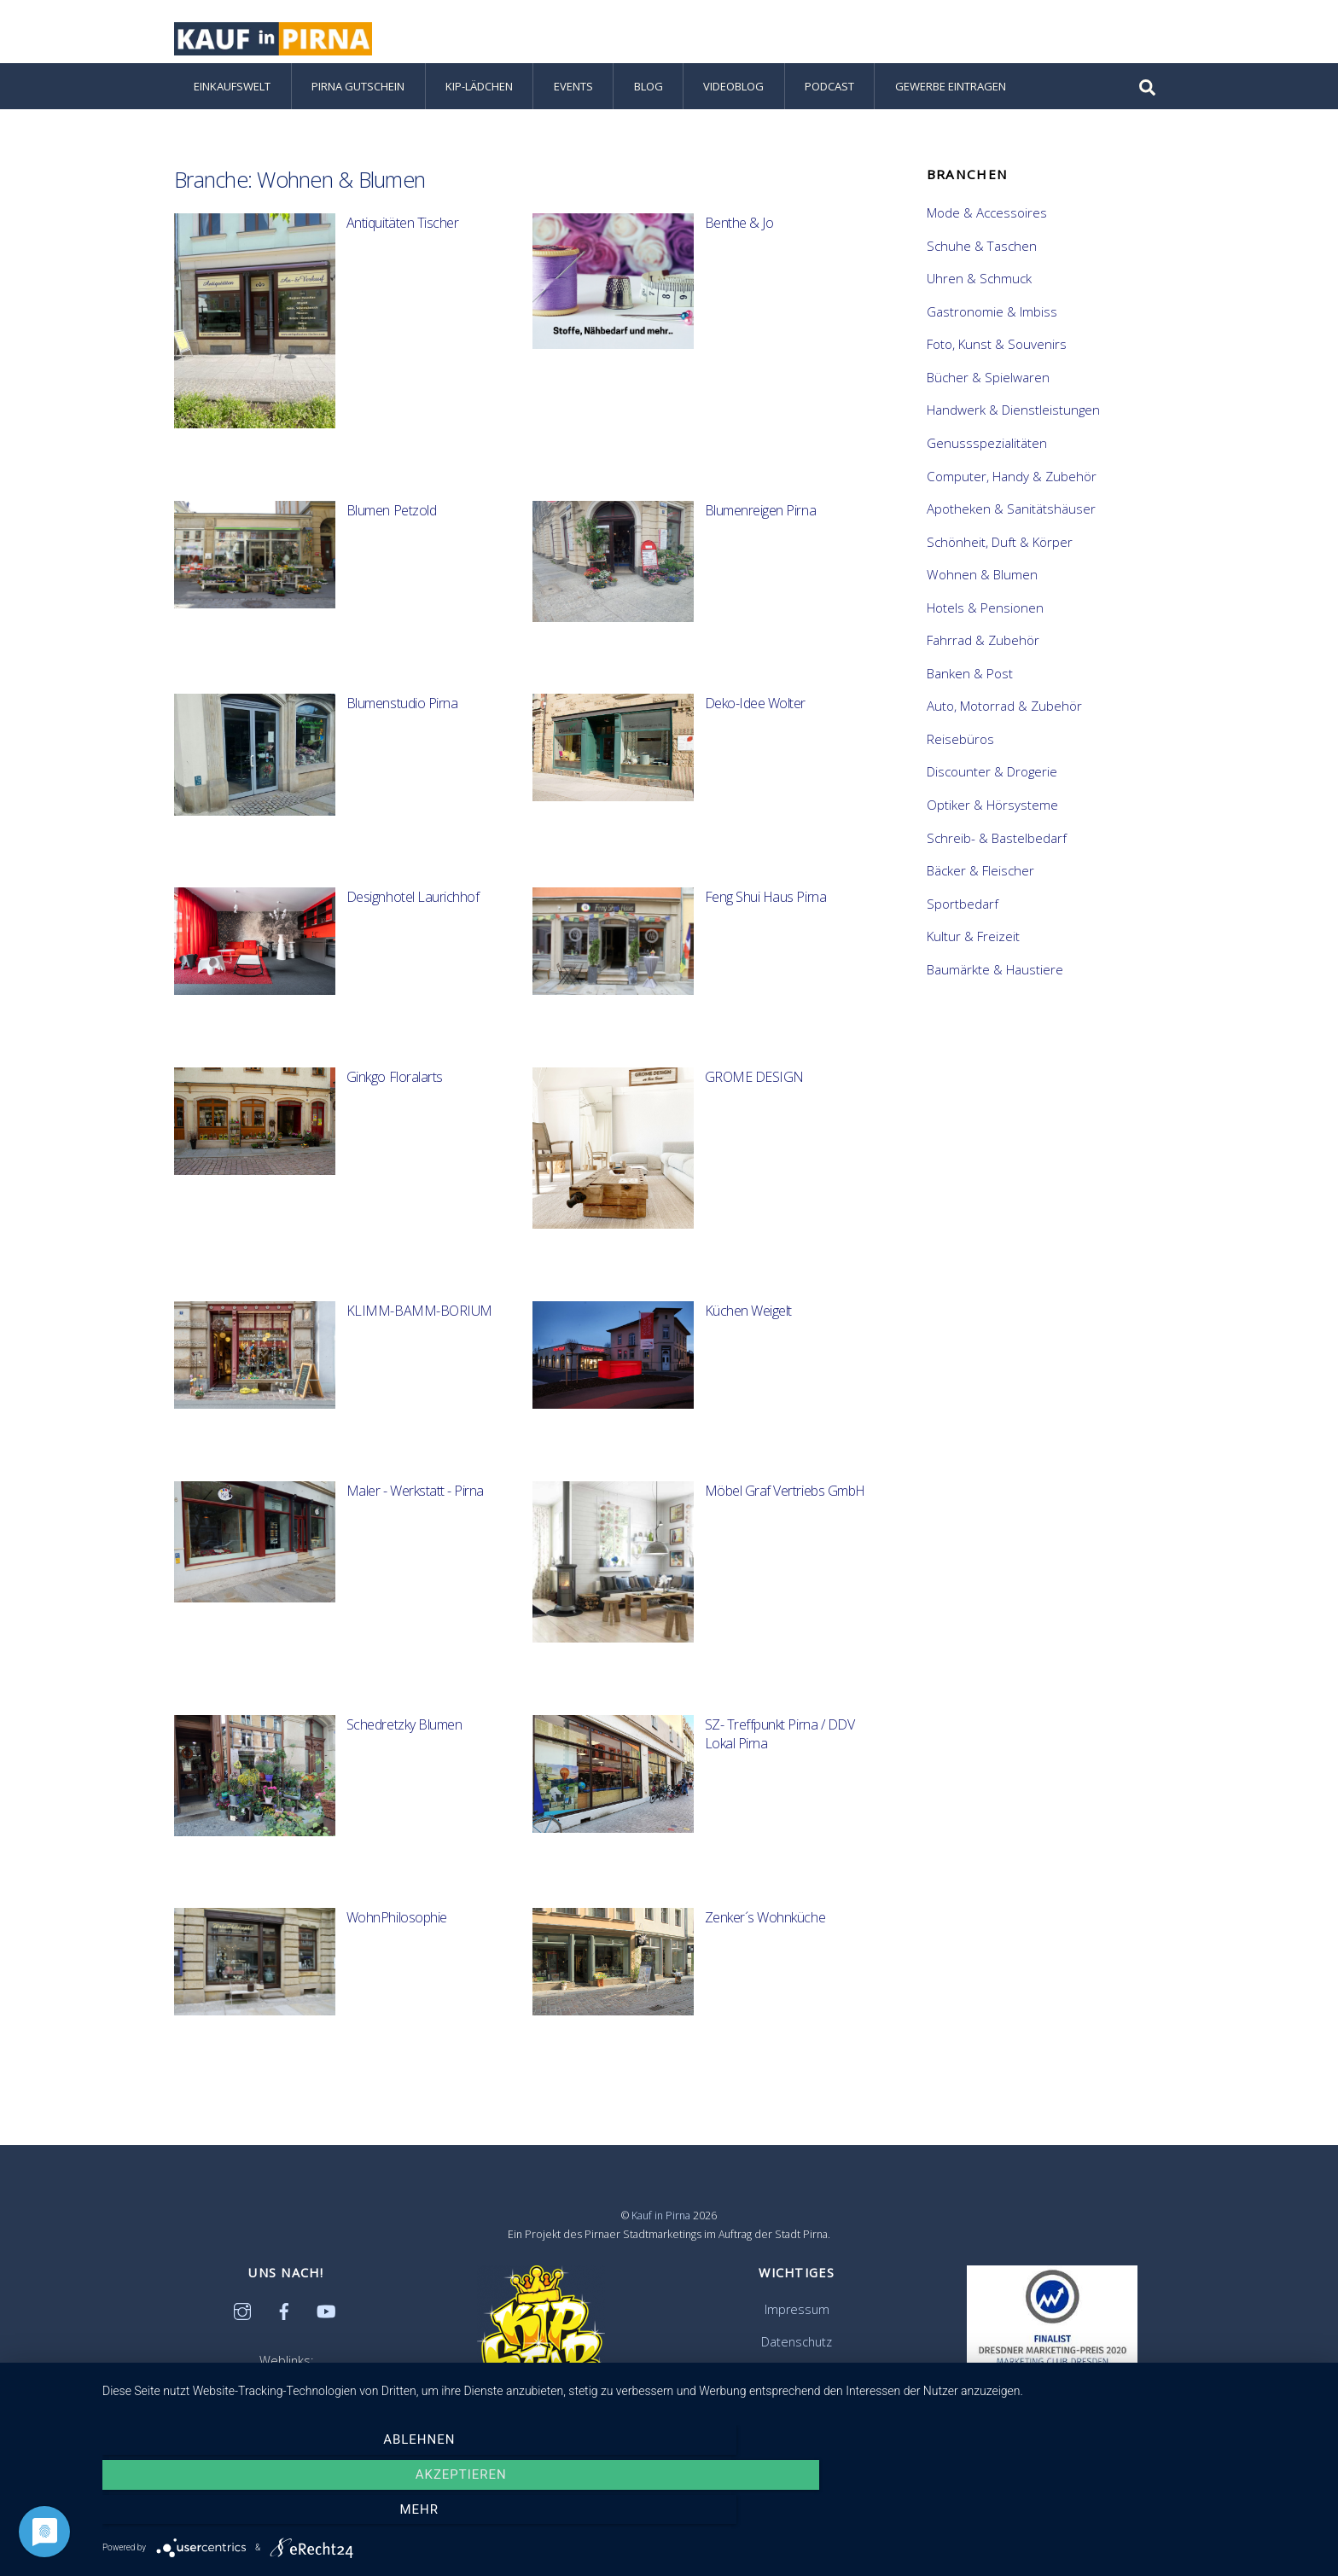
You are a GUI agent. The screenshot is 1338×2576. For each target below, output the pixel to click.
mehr (1138, 2514)
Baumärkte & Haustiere (995, 987)
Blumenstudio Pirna (401, 721)
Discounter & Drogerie (992, 789)
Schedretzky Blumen (404, 1742)
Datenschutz (796, 2359)
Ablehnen (285, 2514)
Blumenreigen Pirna (760, 528)
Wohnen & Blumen (982, 592)
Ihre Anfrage (796, 2391)
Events (573, 104)
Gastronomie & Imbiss (992, 329)
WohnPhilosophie (396, 1935)
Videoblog (733, 104)
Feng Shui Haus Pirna (765, 914)
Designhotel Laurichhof (412, 914)
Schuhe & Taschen (982, 262)
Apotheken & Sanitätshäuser (1011, 526)
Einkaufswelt (232, 104)
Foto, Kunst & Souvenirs (997, 361)
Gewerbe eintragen (950, 104)
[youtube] (326, 2327)
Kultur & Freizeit (973, 953)
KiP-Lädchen (479, 104)
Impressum (797, 2326)
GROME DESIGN (754, 1094)
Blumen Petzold (391, 528)
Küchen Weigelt (748, 1328)
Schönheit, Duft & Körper (1000, 558)
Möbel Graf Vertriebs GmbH (785, 1508)
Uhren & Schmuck (979, 296)
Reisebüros (960, 756)
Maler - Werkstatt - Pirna (415, 1508)
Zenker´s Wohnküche (765, 1935)
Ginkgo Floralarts (394, 1094)
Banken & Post (970, 691)
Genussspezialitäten (987, 460)
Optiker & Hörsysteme (992, 822)
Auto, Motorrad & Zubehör (1004, 723)
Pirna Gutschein (357, 104)
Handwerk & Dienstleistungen (1013, 427)
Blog (648, 104)
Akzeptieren (712, 2514)
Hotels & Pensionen (985, 625)
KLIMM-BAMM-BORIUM (419, 1328)
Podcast (829, 104)
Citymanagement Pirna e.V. (286, 2401)
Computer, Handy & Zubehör (1012, 493)
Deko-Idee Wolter (755, 721)
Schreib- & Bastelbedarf (997, 855)
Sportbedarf (962, 920)
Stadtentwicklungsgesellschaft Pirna (286, 2424)
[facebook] (284, 2327)
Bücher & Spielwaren (988, 395)
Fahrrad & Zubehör (983, 657)
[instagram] (242, 2327)
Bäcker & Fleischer (980, 888)
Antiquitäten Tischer (402, 240)
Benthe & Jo (739, 240)
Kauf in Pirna (660, 2233)
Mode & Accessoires (987, 230)
